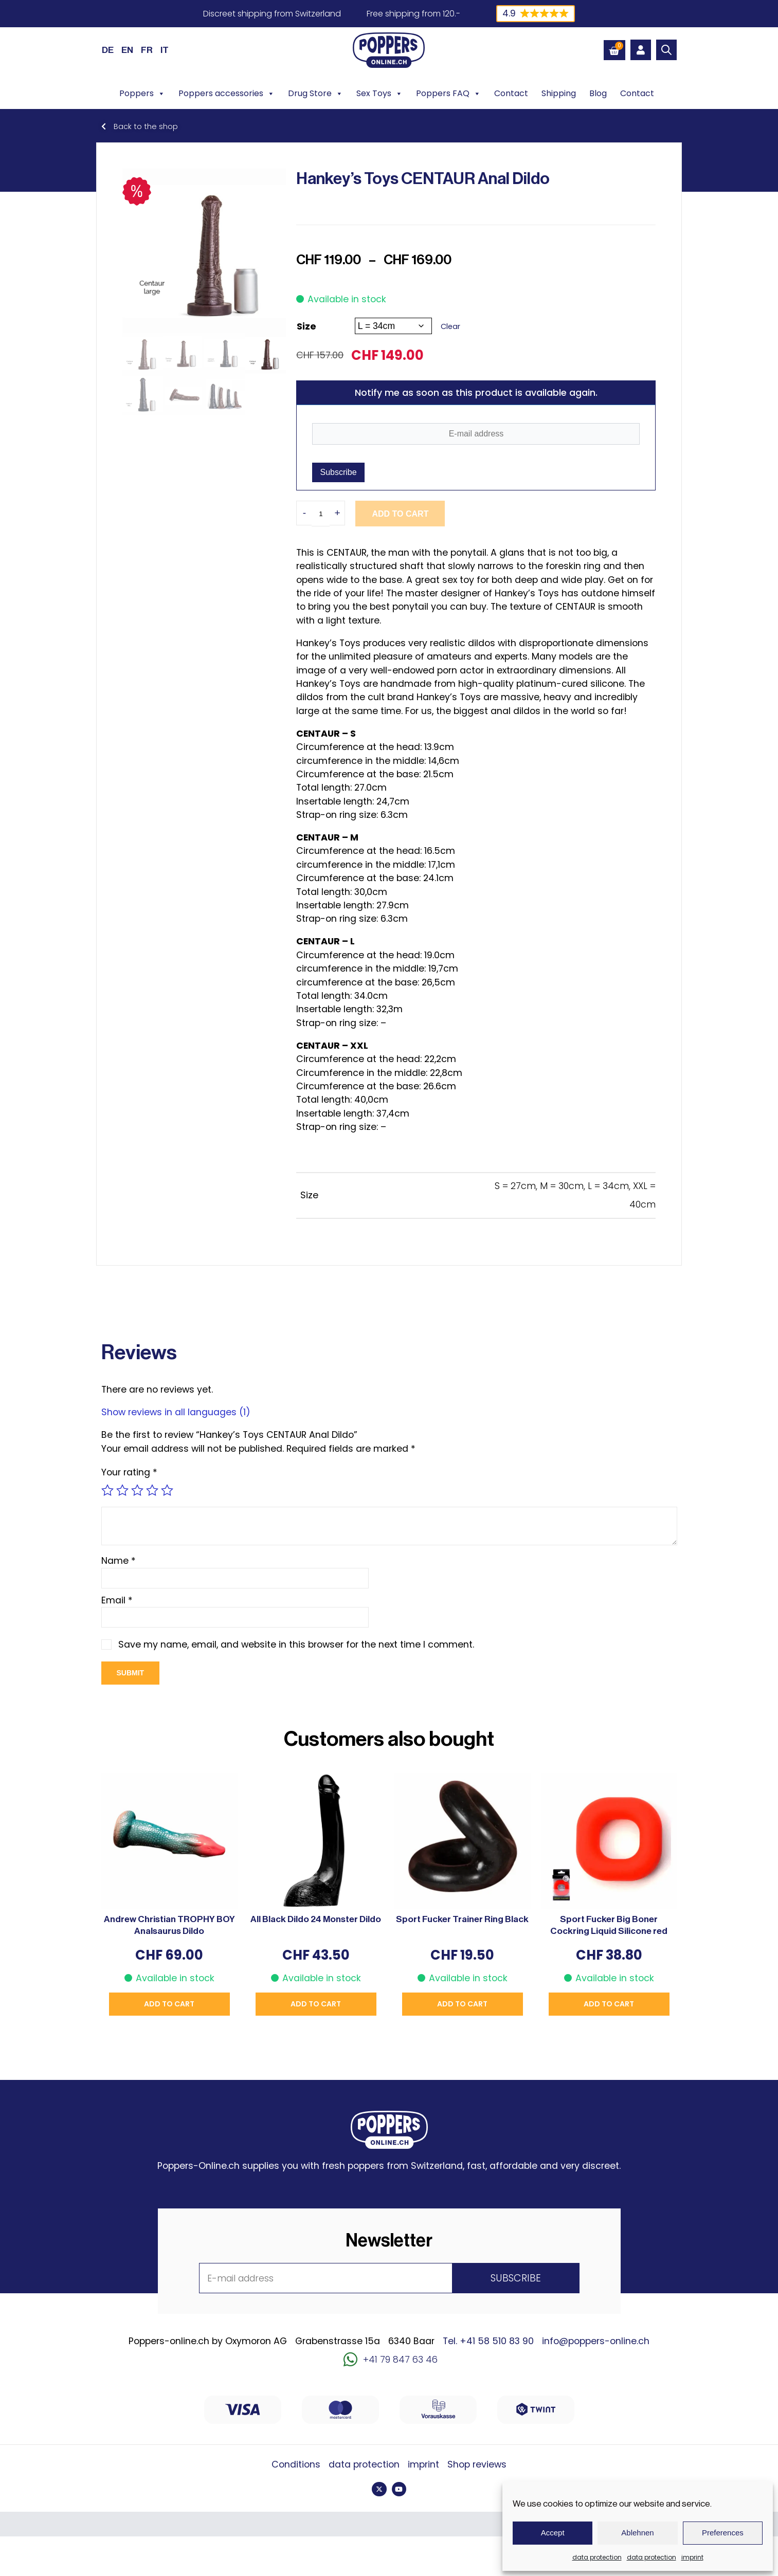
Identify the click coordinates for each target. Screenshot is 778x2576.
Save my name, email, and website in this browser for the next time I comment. (296, 1644)
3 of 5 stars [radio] (137, 1490)
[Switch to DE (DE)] (108, 49)
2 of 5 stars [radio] (122, 1490)
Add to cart (400, 513)
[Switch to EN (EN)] (127, 49)
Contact (511, 93)
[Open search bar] (666, 50)
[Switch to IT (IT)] (164, 49)
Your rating (129, 1472)
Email (117, 1600)
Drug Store (315, 93)
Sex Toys (379, 93)
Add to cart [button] (169, 2004)
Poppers (142, 93)
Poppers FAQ (448, 93)
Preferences (723, 2532)
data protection (597, 2557)
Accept (553, 2532)
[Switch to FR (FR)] (147, 49)
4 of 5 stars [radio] (152, 1490)
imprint (692, 2557)
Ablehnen (637, 2532)
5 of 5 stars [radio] (167, 1490)
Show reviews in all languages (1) (175, 1412)
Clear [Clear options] (450, 326)
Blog (598, 93)
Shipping (558, 93)
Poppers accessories (226, 93)
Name (118, 1561)
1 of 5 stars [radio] (107, 1490)
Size (306, 326)
